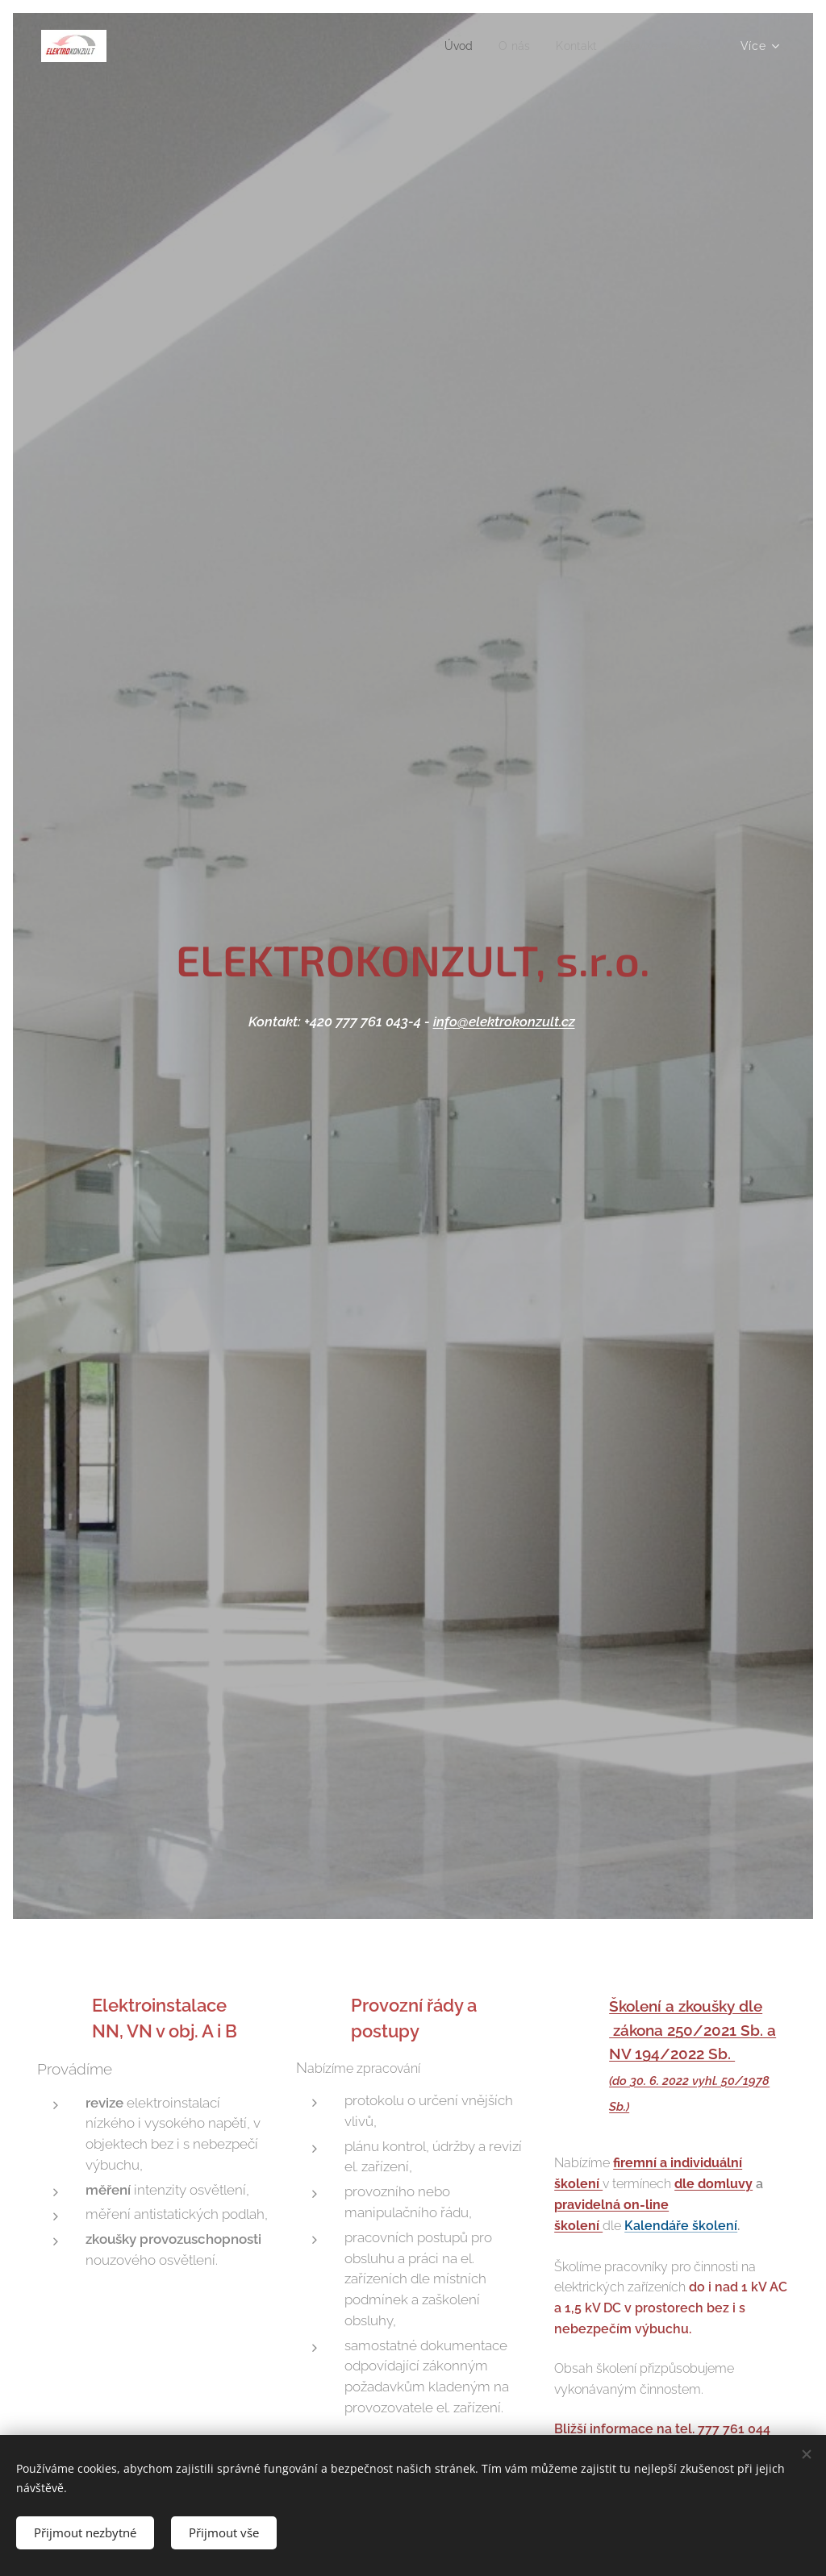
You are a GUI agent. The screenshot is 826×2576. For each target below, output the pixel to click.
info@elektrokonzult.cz (504, 1021)
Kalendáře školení (680, 2226)
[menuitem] (447, 46)
